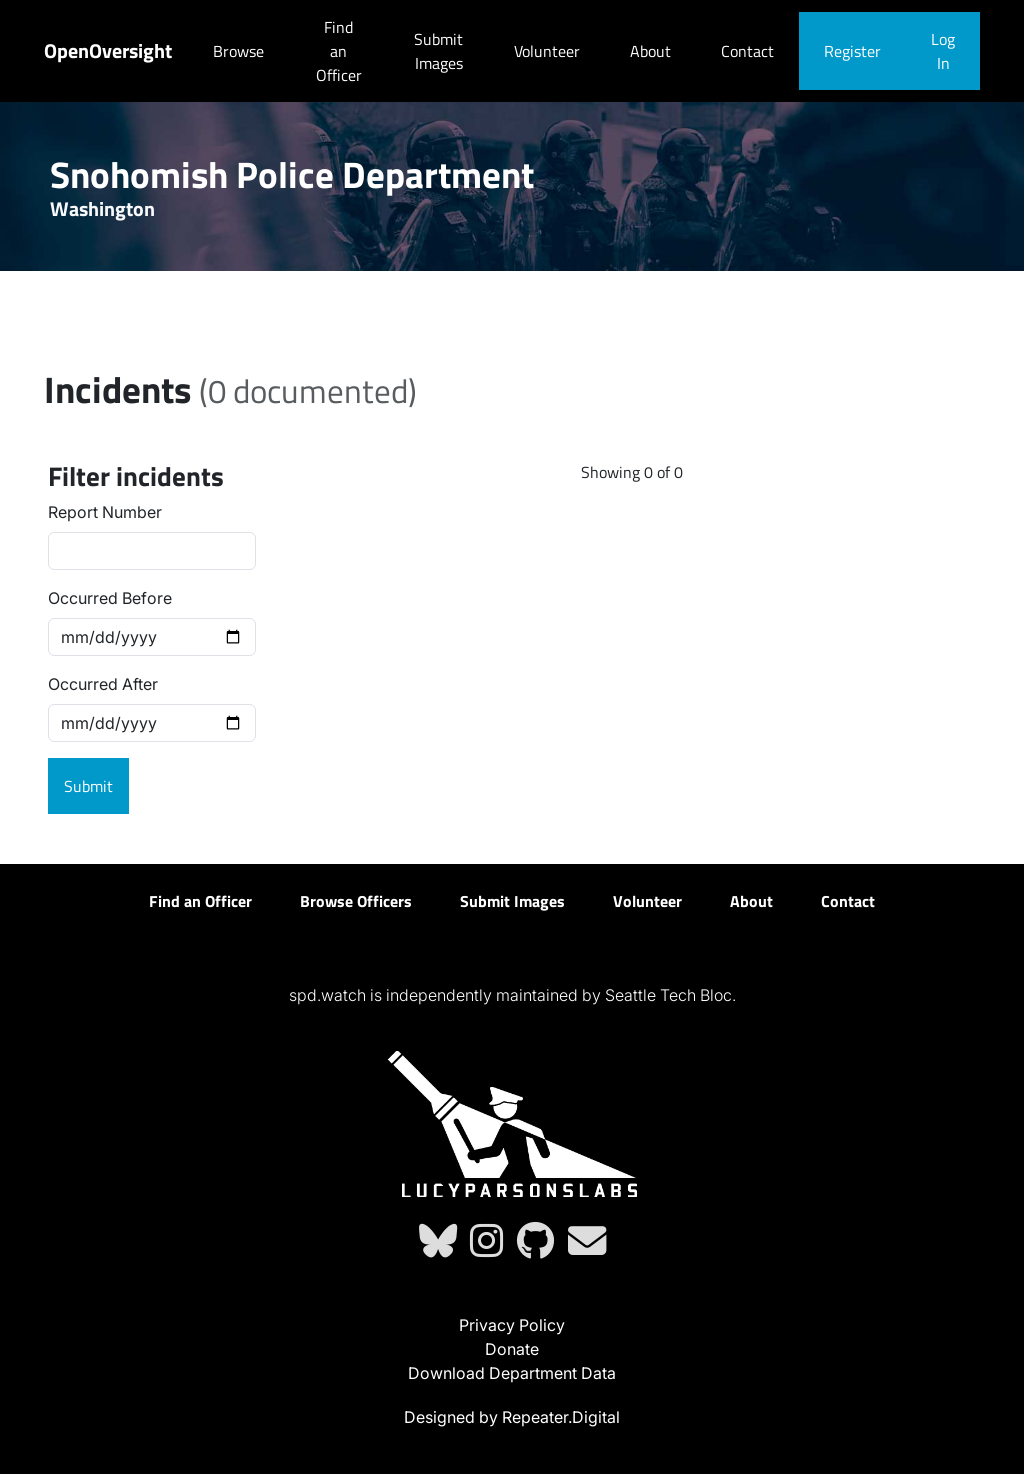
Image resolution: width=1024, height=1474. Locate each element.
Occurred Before (110, 598)
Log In (943, 51)
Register (852, 51)
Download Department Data (512, 1373)
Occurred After (103, 684)
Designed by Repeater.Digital (512, 1417)
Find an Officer (339, 51)
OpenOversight (108, 50)
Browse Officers (356, 901)
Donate (512, 1349)
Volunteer (547, 51)
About (650, 51)
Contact (747, 51)
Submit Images (438, 51)
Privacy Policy (512, 1325)
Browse (238, 51)
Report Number (105, 512)
